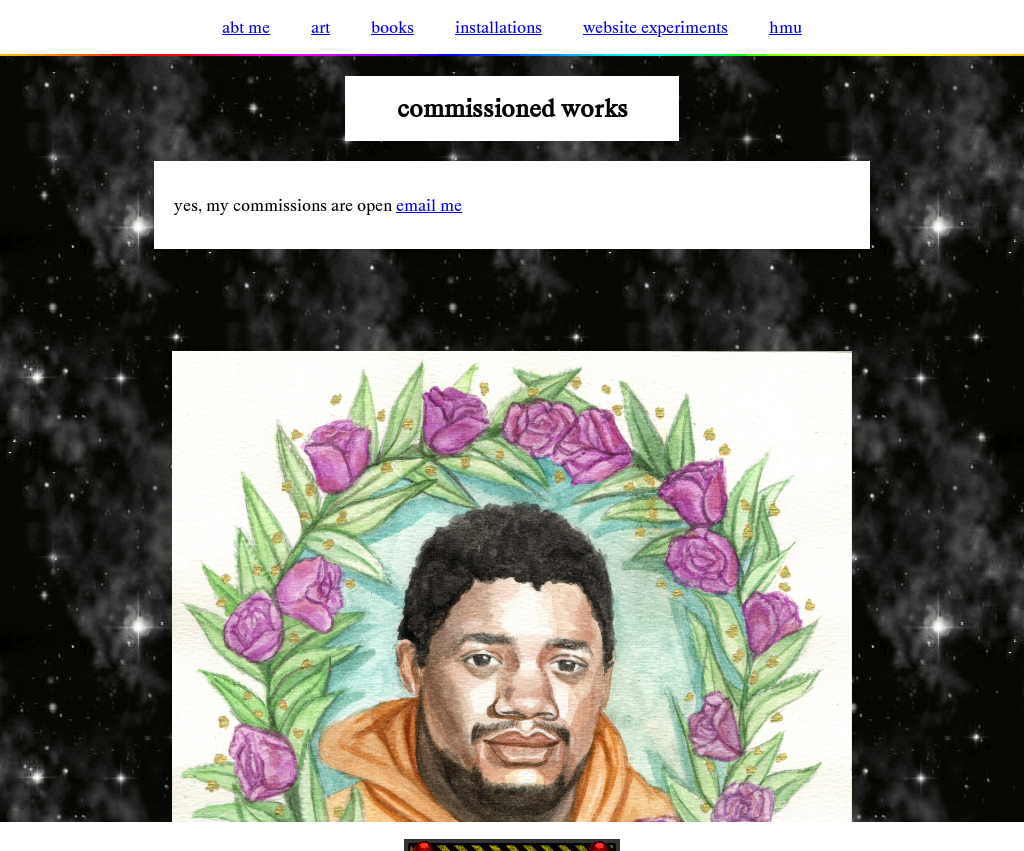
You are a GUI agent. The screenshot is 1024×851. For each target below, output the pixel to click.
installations (498, 27)
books (392, 27)
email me (429, 205)
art (320, 27)
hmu (785, 27)
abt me (246, 27)
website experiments (655, 27)
